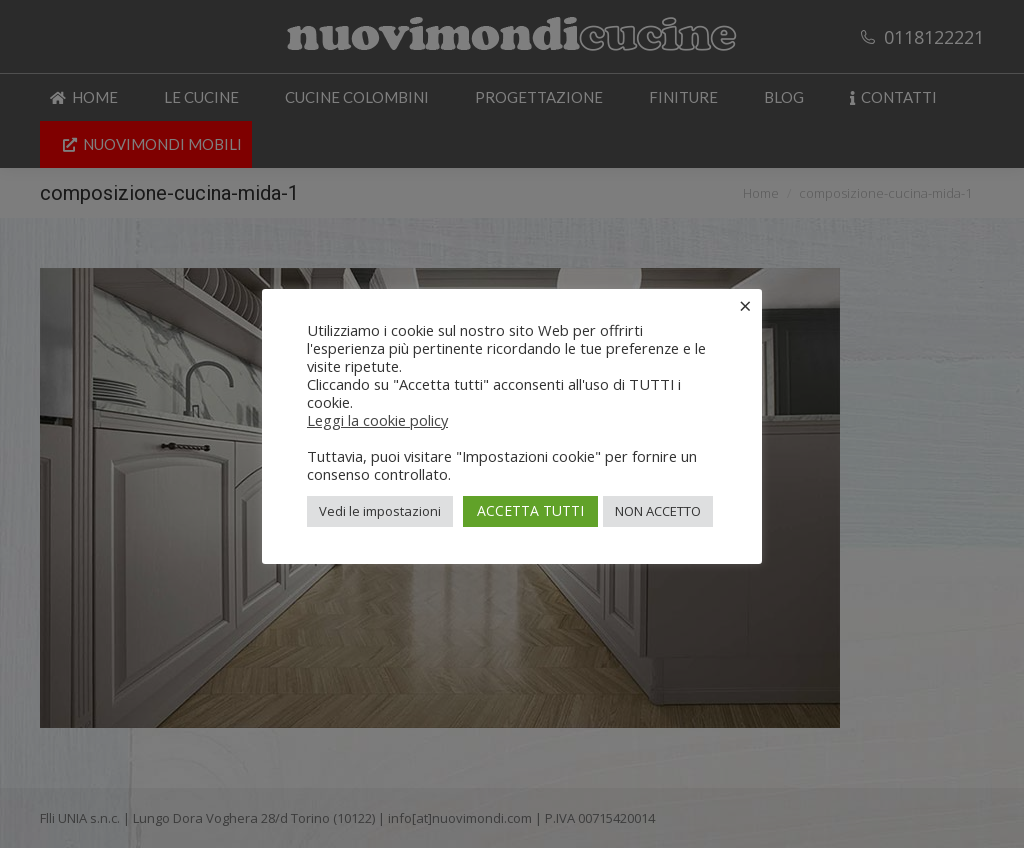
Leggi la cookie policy (377, 420)
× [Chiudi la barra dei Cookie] (745, 305)
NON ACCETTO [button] (658, 511)
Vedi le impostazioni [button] (380, 511)
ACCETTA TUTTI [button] (530, 510)
